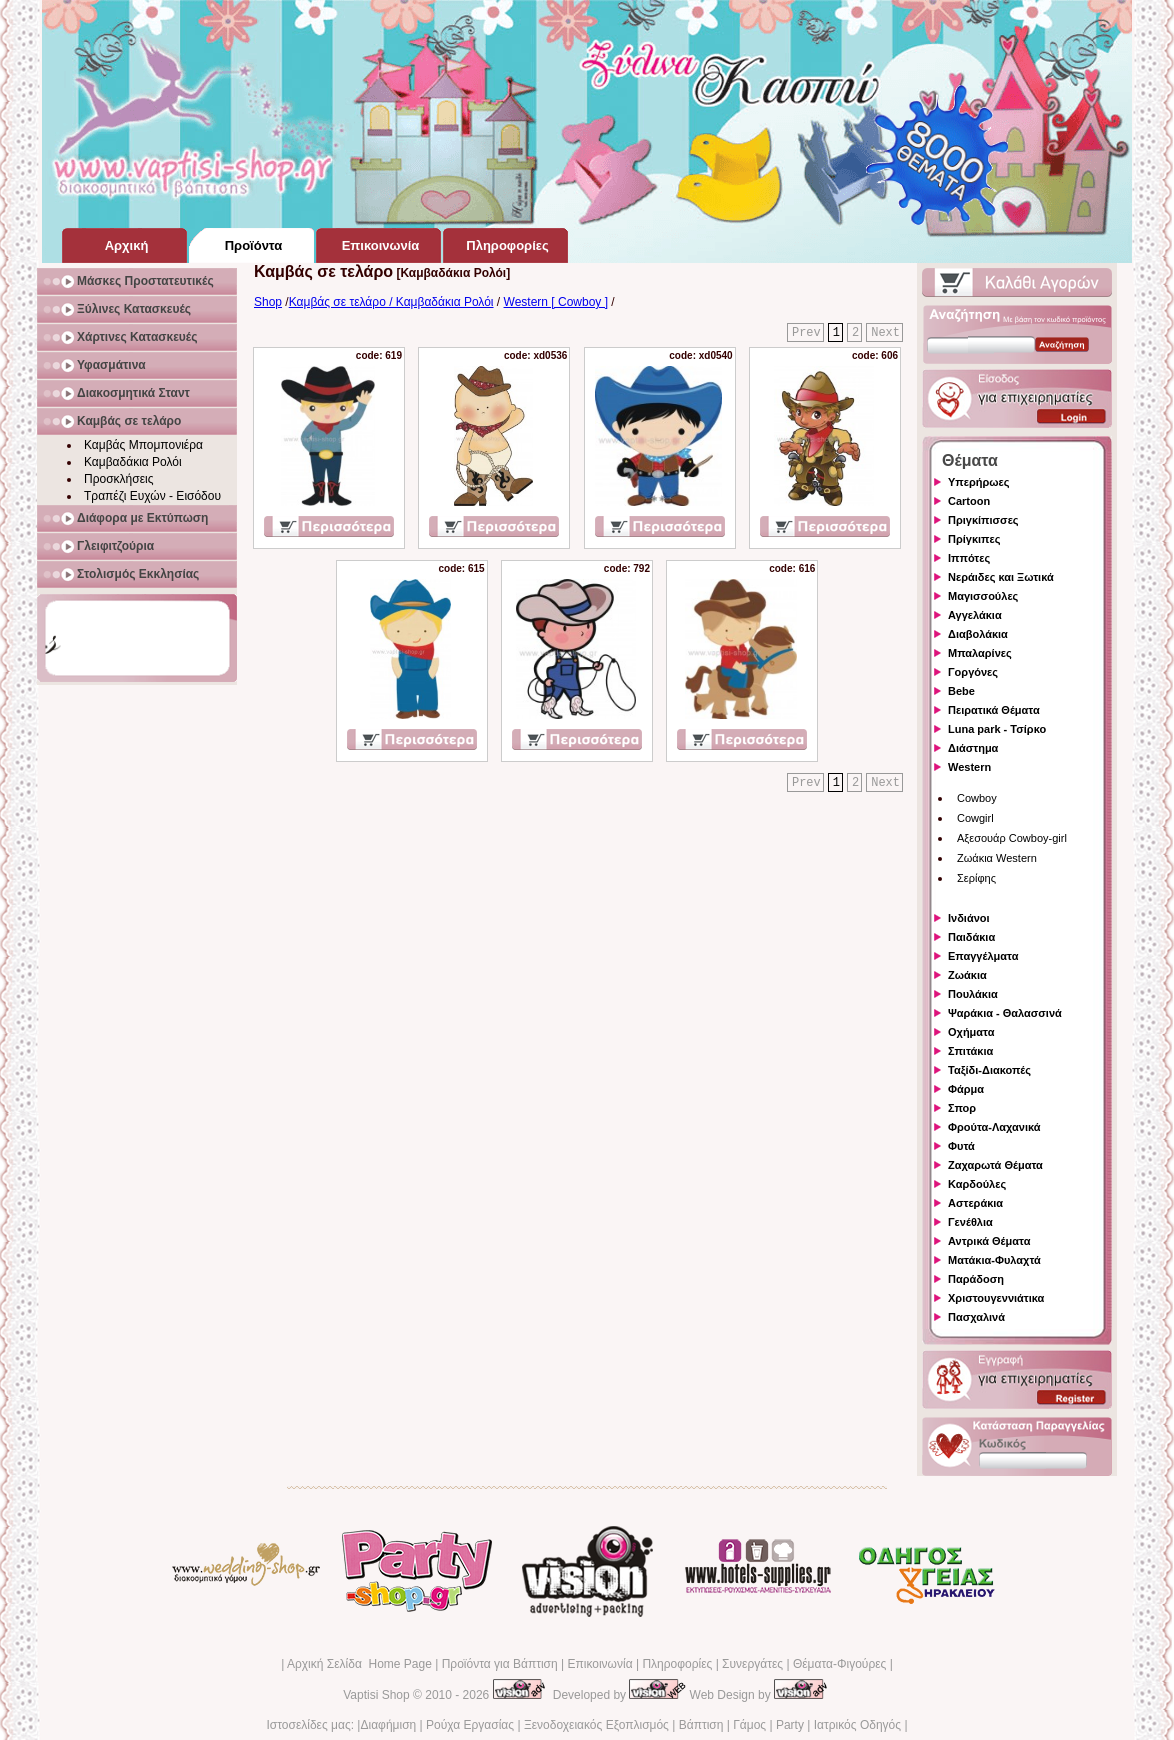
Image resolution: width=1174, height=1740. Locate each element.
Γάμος (749, 1725)
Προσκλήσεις (118, 479)
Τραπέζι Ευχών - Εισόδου (152, 496)
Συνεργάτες (752, 1664)
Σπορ (962, 1108)
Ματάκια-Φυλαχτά (994, 1260)
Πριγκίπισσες (983, 520)
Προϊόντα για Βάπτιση (500, 1664)
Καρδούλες (977, 1184)
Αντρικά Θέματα (989, 1241)
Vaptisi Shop (376, 1695)
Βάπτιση (701, 1725)
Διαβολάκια (978, 634)
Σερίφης (976, 878)
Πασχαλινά (976, 1317)
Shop (268, 302)
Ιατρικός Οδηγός (857, 1725)
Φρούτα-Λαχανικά (994, 1127)
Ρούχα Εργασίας (470, 1725)
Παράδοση (976, 1279)
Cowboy (977, 798)
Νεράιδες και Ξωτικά (1001, 577)
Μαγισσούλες (983, 596)
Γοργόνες (973, 672)
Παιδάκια (971, 937)
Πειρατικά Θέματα (994, 710)
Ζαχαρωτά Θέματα (995, 1165)
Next (885, 333)
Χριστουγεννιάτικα (996, 1298)
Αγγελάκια (975, 615)
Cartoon (969, 501)
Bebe (961, 691)
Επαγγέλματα (983, 956)
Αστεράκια (975, 1203)
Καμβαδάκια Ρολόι (133, 462)
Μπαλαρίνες (980, 653)
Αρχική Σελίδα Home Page (359, 1664)
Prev (806, 333)
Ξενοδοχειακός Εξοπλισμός (596, 1725)
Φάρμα (966, 1089)
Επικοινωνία (599, 1664)
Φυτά (961, 1146)
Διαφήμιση (388, 1725)
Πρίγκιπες (974, 539)
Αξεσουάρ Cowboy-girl (1012, 838)
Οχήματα (971, 1032)
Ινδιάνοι (969, 918)
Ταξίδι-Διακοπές (989, 1070)
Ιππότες (969, 558)
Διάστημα (973, 748)
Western (969, 767)
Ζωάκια (967, 975)
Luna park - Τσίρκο (997, 729)
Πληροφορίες (677, 1664)
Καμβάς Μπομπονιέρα (143, 445)
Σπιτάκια (970, 1051)
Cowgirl (975, 818)
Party (790, 1725)
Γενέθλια (970, 1222)
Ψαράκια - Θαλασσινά (1005, 1013)
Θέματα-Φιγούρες (839, 1664)
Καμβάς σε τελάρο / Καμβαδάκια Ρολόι (391, 302)
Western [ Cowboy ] (556, 302)
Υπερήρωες (979, 482)
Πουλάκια (973, 994)
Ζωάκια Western (997, 858)
